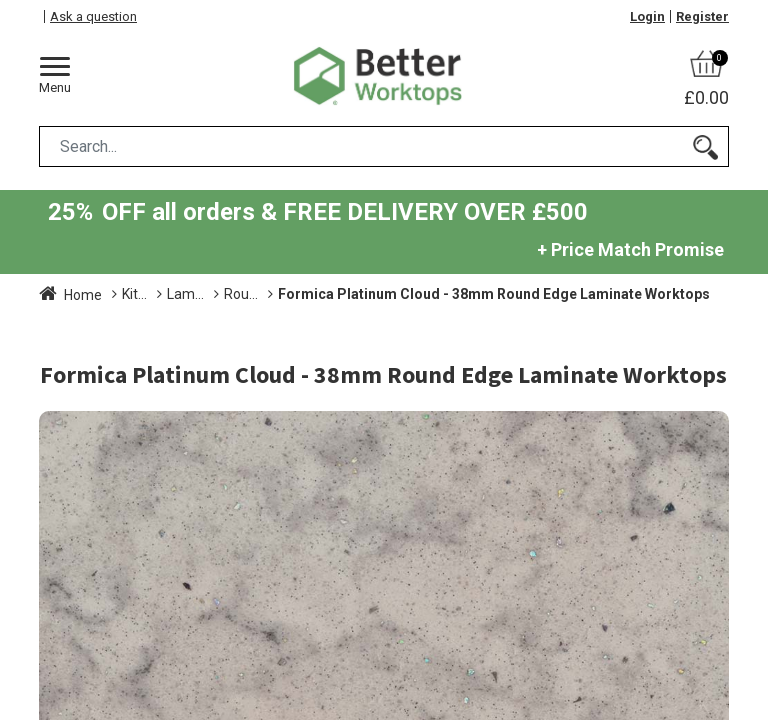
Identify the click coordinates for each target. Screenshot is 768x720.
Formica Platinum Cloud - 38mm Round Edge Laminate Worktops (255, 315)
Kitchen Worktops (177, 294)
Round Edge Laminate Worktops (496, 294)
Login (647, 16)
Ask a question (93, 16)
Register (702, 16)
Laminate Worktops (313, 294)
